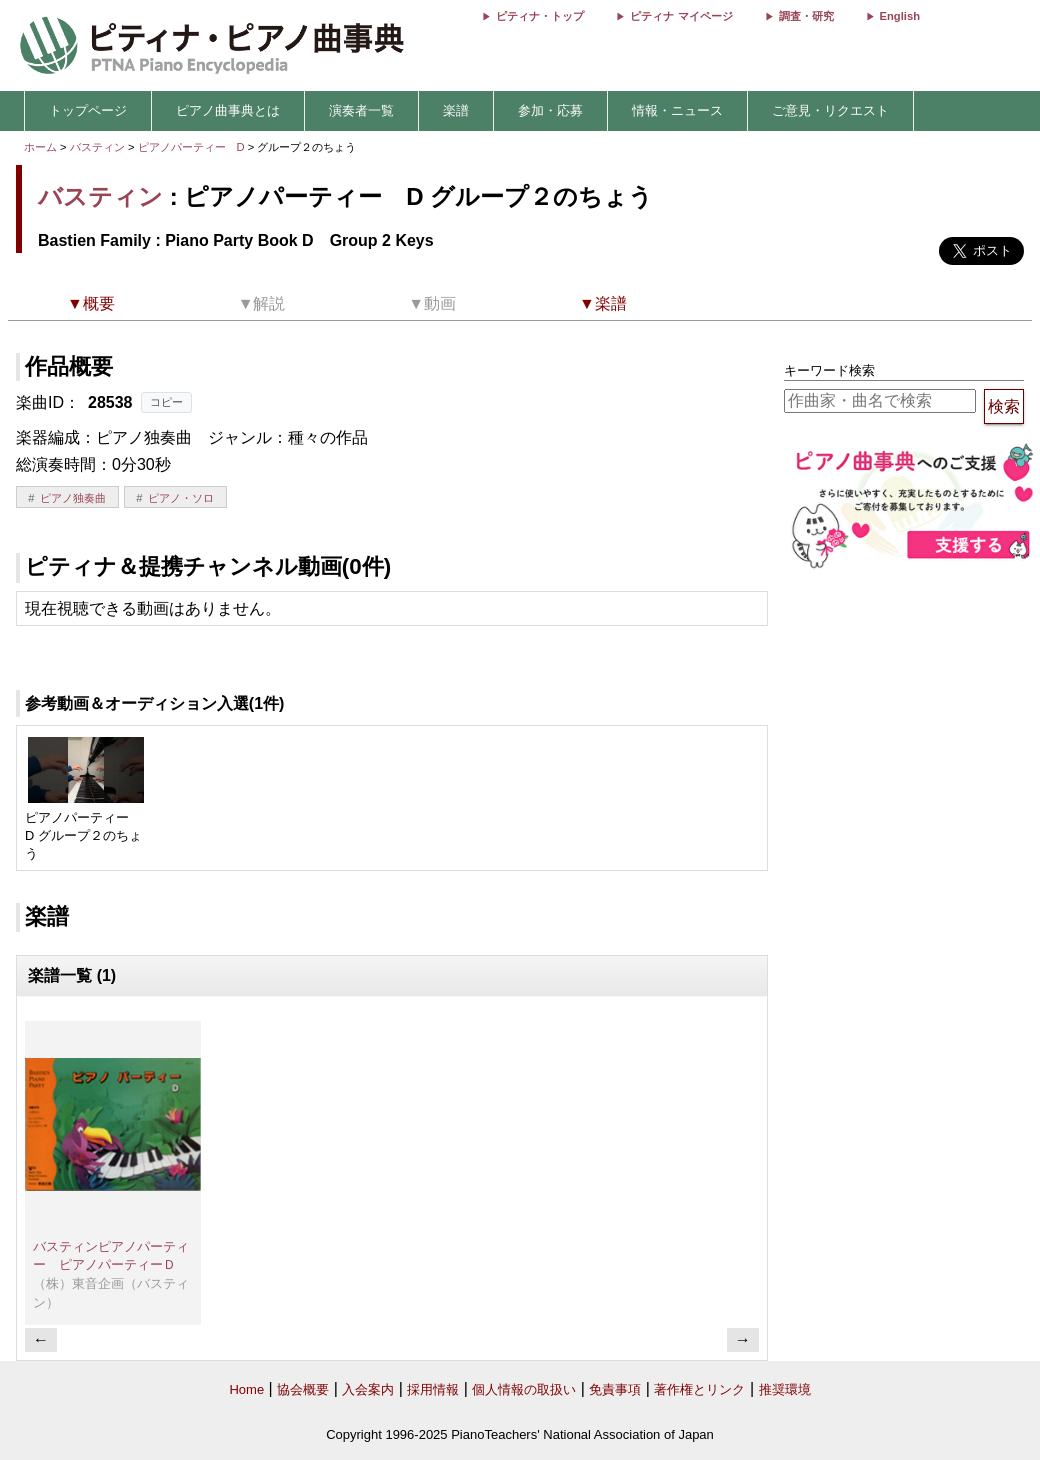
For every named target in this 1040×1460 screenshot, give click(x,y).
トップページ (88, 110)
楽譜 (456, 110)
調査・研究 (806, 16)
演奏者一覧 (361, 110)
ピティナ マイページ (681, 16)
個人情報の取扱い (524, 1389)
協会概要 (303, 1389)
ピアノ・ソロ (181, 498)
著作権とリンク (699, 1389)
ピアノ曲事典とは (228, 110)
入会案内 (368, 1389)
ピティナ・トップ (540, 16)
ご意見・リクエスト (830, 110)
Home (246, 1389)
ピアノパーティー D (193, 147)
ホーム (40, 147)
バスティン (97, 147)
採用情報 (433, 1389)
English (900, 16)
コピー (166, 402)
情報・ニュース (677, 110)
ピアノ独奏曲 (73, 498)
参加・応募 (550, 110)
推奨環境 (785, 1389)
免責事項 (615, 1389)
